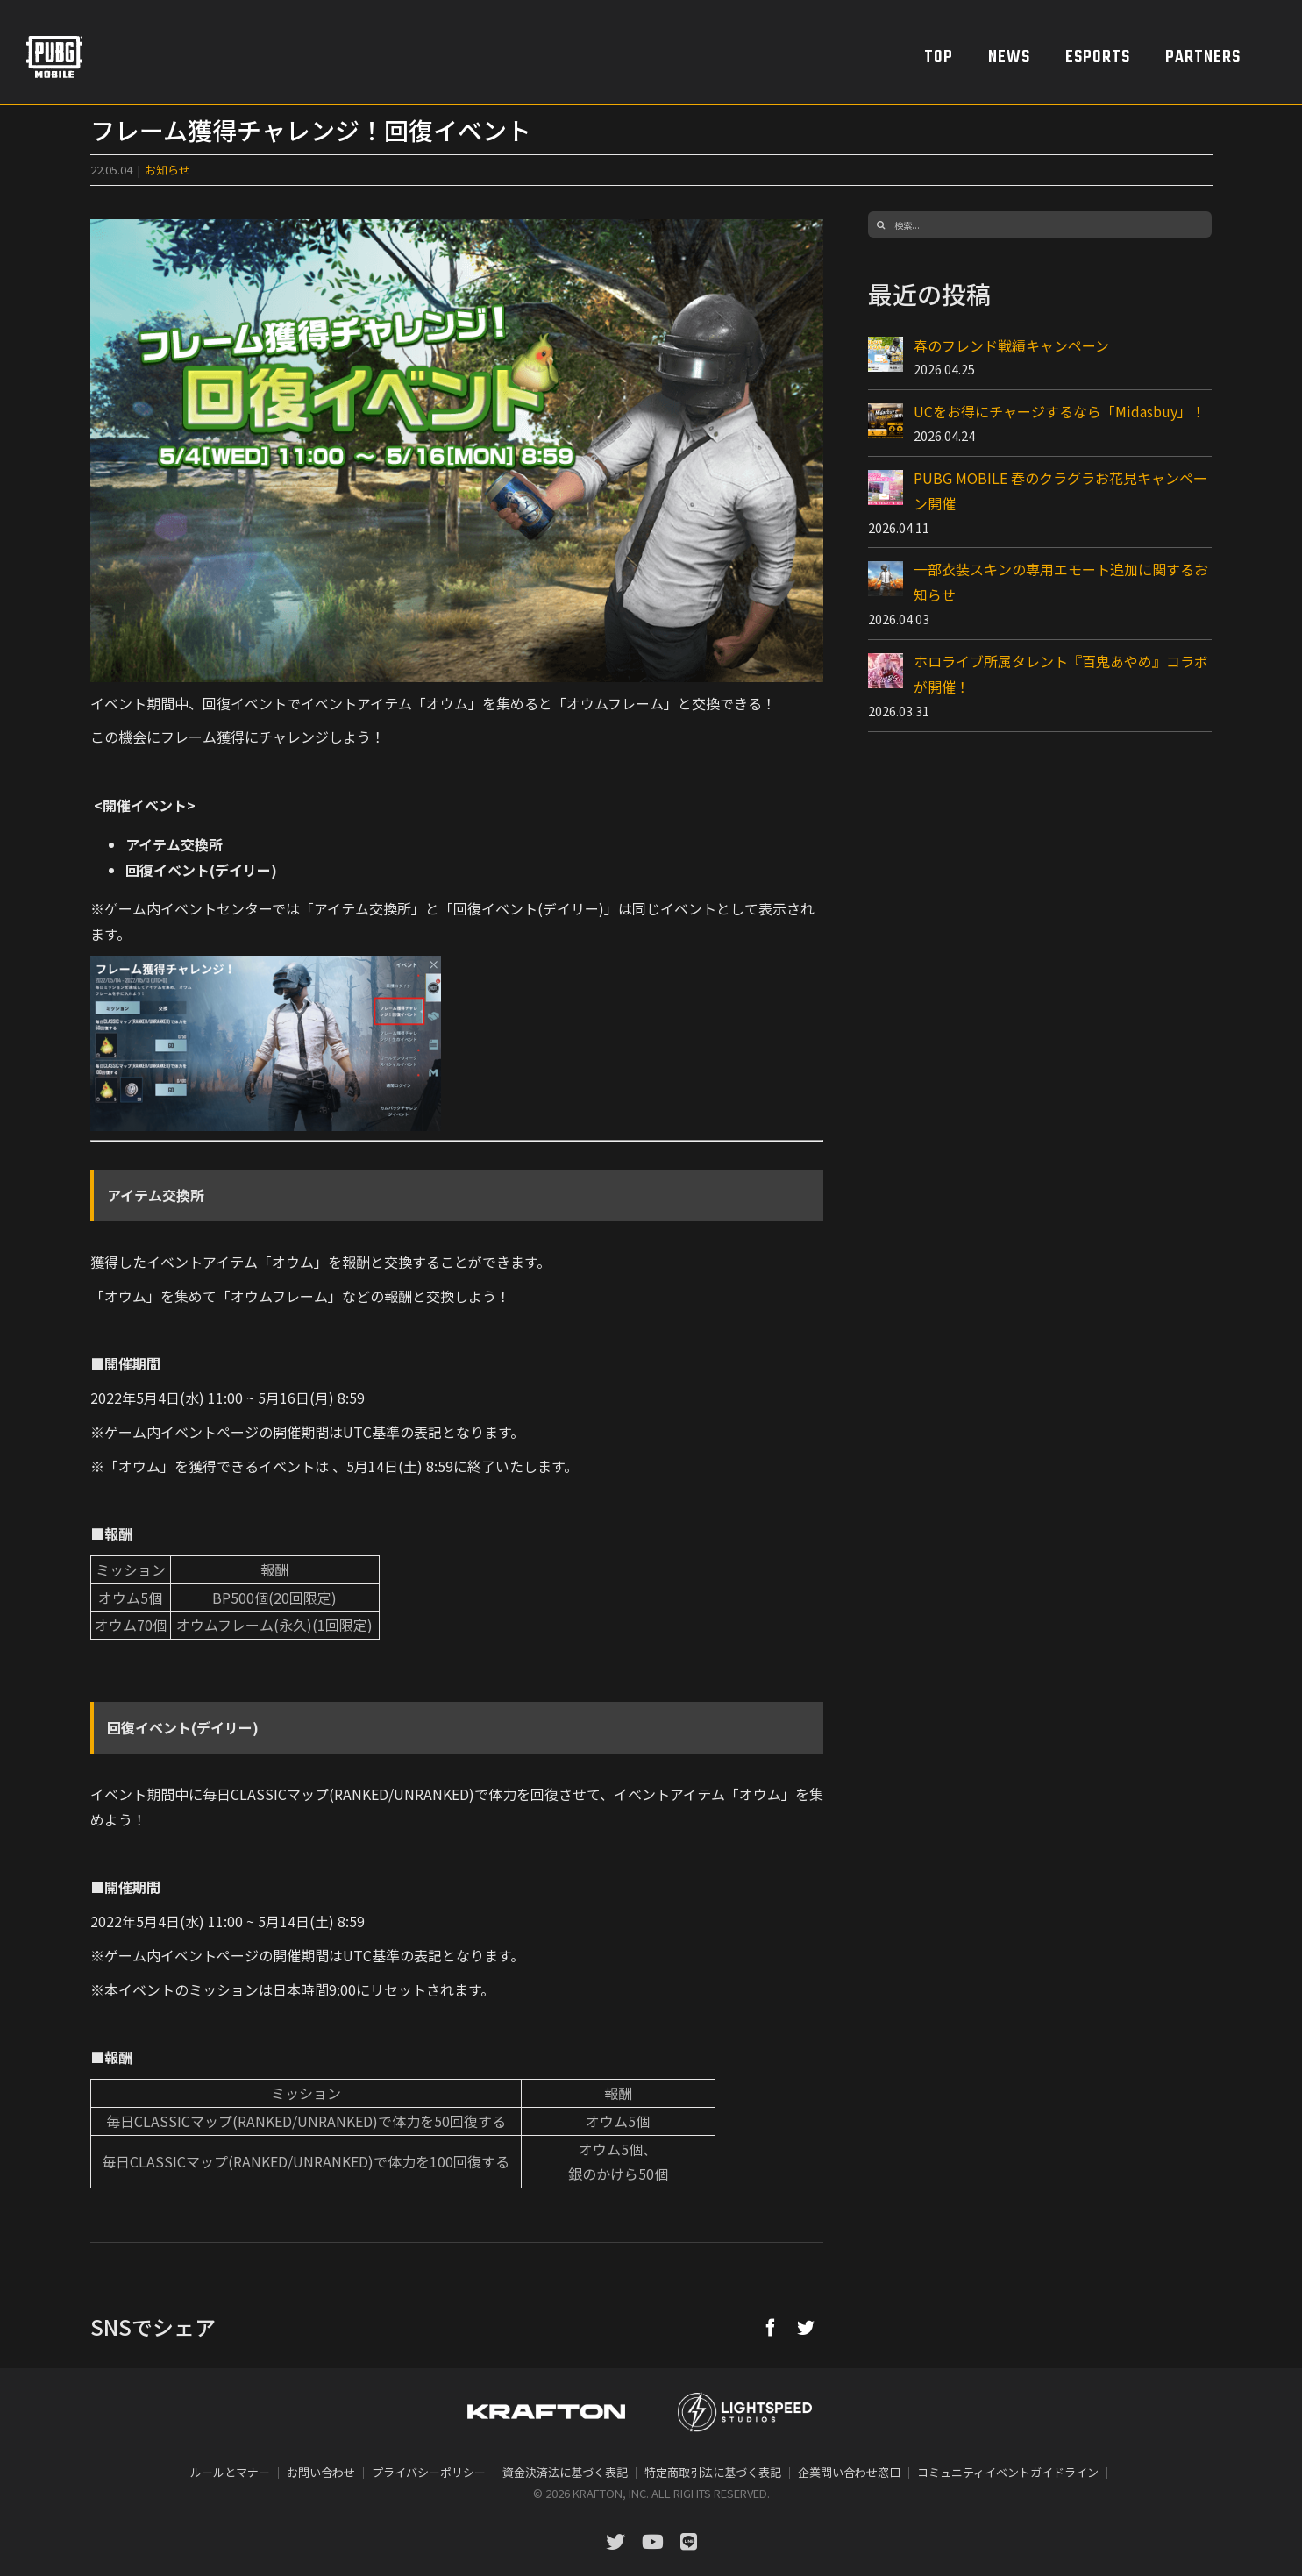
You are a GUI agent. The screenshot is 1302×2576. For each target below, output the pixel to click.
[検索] (881, 224)
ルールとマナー (230, 2472)
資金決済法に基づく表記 (565, 2472)
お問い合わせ (321, 2472)
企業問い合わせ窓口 (849, 2472)
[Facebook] (770, 2327)
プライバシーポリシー (429, 2472)
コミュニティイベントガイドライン (1008, 2472)
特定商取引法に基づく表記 (712, 2472)
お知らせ (167, 169)
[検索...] (1040, 224)
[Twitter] (805, 2327)
